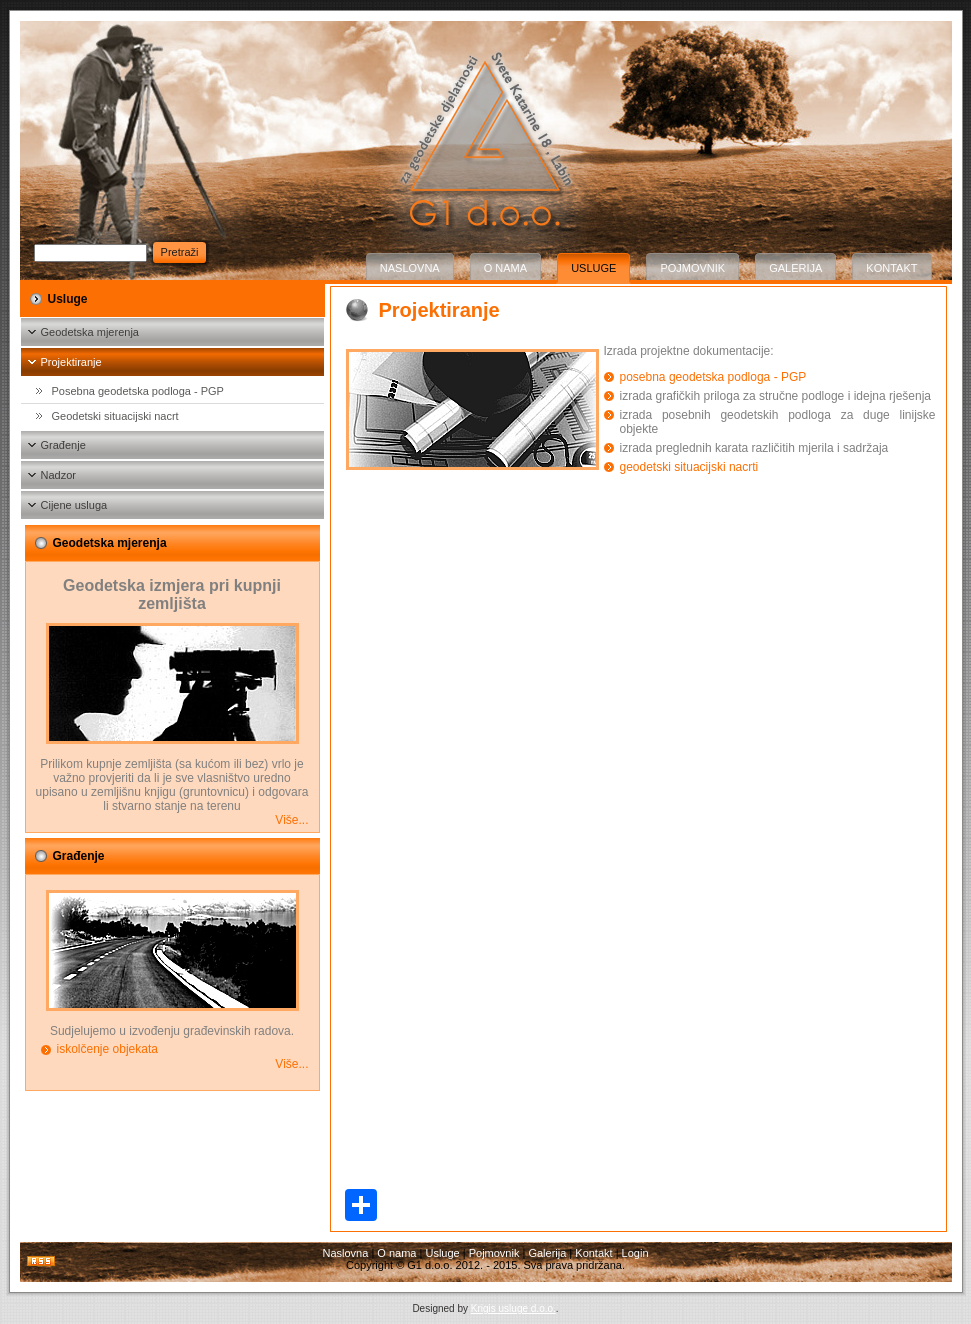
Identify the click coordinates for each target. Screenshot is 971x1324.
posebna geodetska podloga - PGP (713, 377)
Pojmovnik (692, 268)
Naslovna (410, 268)
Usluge (593, 268)
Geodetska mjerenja (90, 332)
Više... (291, 820)
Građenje (63, 445)
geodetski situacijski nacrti (689, 467)
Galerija (795, 268)
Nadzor (58, 475)
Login (635, 1253)
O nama (505, 268)
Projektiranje (71, 362)
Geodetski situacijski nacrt (115, 416)
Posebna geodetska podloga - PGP (138, 391)
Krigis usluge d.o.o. (513, 1308)
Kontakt (891, 268)
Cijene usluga (74, 505)
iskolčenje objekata (107, 1049)
